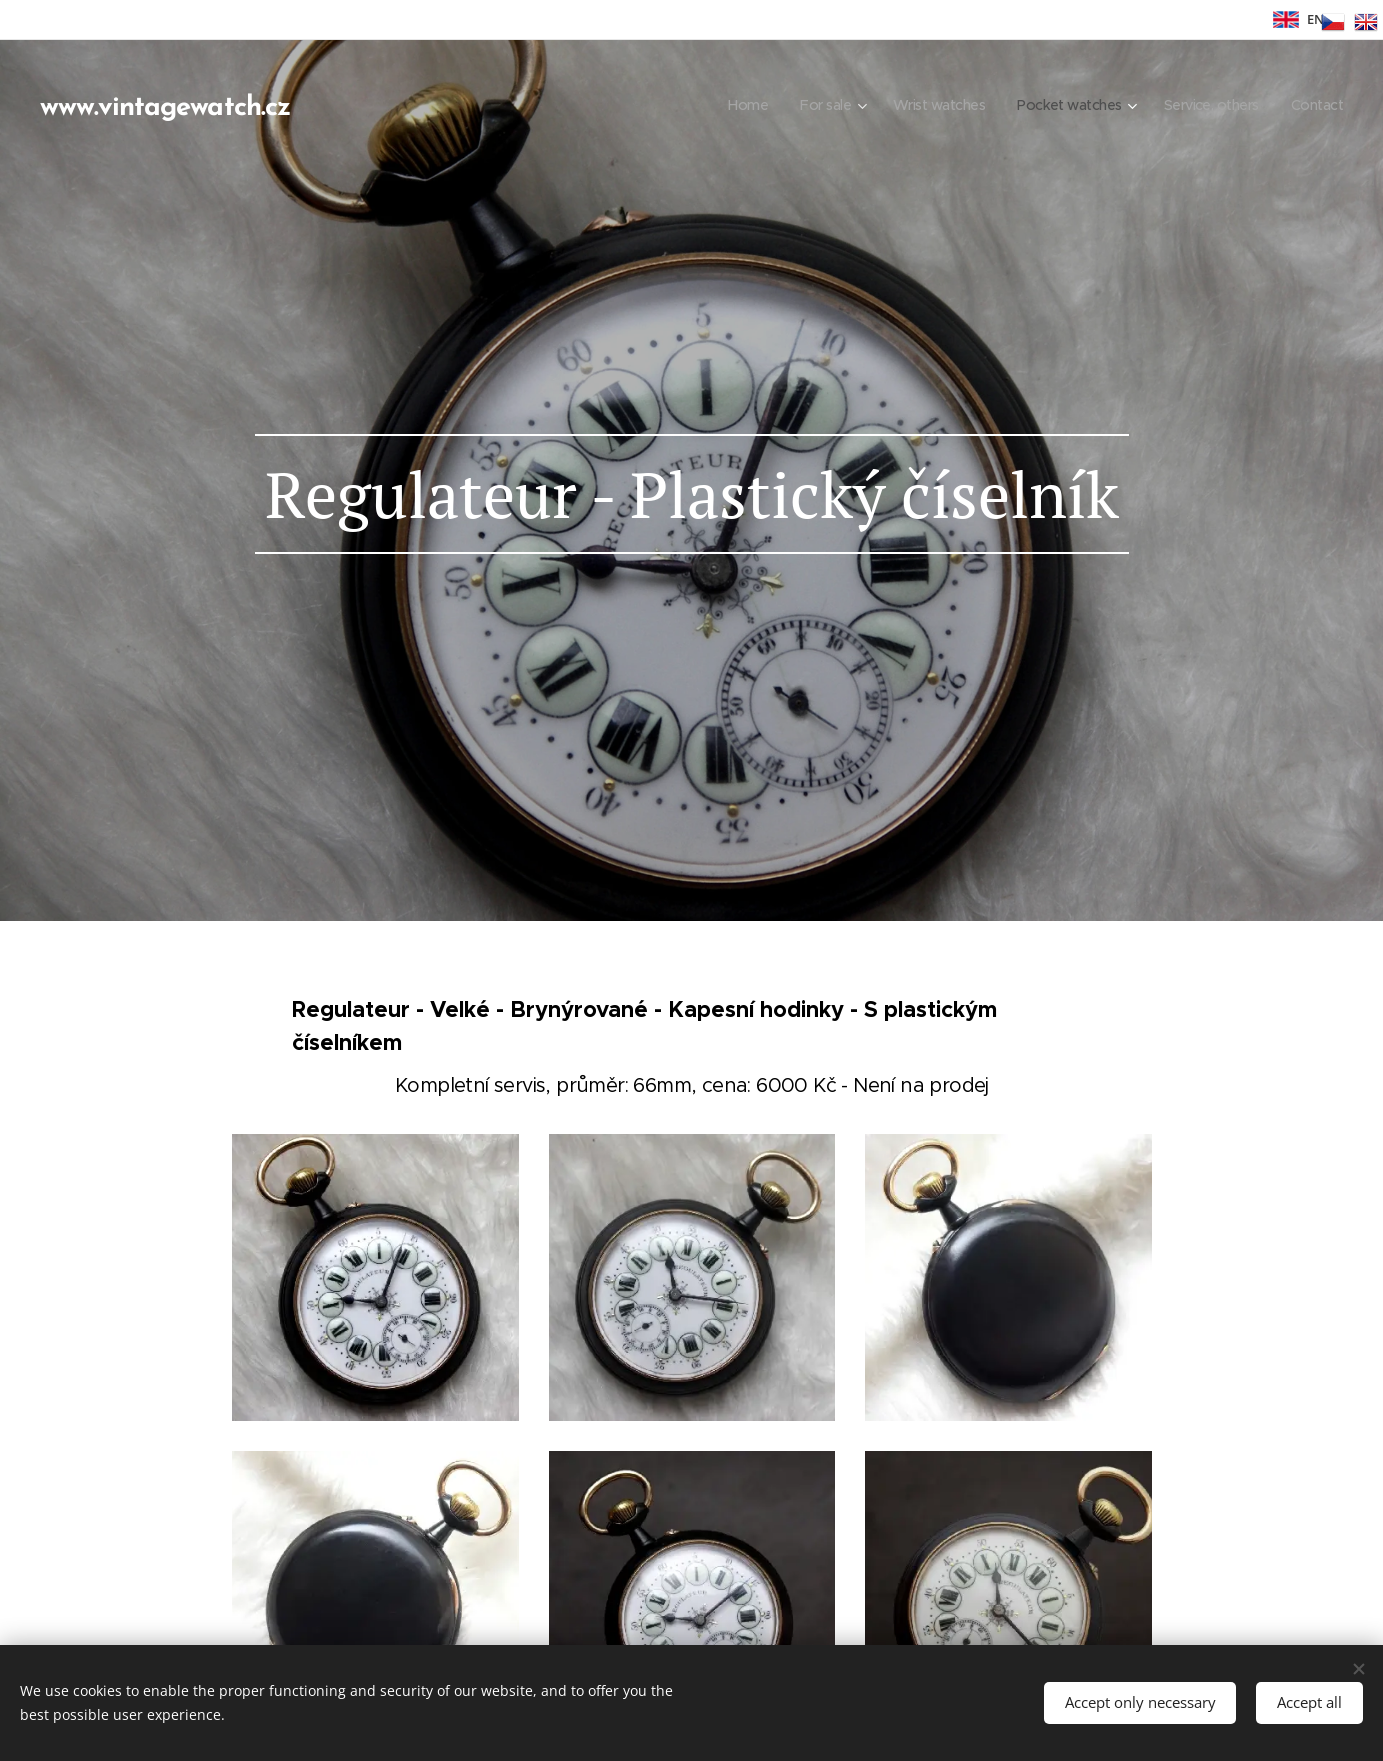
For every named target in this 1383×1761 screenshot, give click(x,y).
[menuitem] (722, 105)
